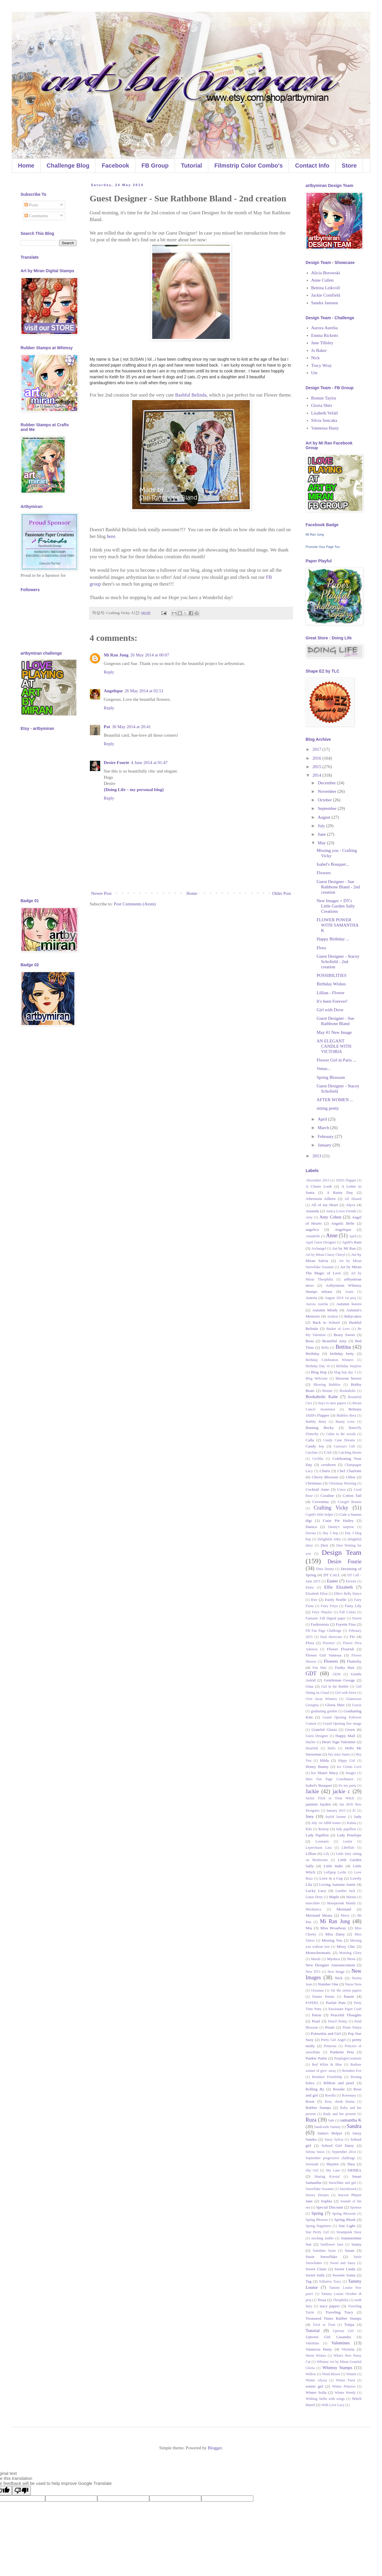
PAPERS (312, 2003)
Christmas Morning (342, 1483)
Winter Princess (343, 2386)
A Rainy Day (340, 1192)
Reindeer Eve (351, 2071)
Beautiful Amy (334, 1341)
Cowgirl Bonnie (349, 1502)
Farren (356, 1618)
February (326, 1136)
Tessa (321, 2300)
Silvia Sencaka (324, 420)
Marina (351, 1897)
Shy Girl (312, 2170)
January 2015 (336, 1810)
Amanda (312, 1211)
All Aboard (352, 1199)
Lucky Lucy (316, 1890)
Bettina (343, 1347)
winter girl (314, 2386)
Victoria (348, 2349)
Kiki (309, 1829)
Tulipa (349, 2324)
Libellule (348, 1848)
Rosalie (339, 2089)
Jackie (312, 1791)
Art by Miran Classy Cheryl (325, 1255)
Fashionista (320, 1624)
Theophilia (340, 2300)
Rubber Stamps (318, 2107)
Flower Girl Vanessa (323, 1655)
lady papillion (346, 1829)
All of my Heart (324, 1205)
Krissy (324, 1829)
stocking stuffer (322, 2238)
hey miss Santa (339, 1754)
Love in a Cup (331, 1878)
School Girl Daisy (337, 2145)
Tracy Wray (321, 365)
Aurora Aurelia (324, 327)
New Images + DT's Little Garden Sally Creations (336, 906)
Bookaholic (348, 1391)
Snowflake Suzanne (320, 2189)
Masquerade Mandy (341, 1903)
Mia (309, 1928)
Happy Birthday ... (333, 939)
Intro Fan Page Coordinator (329, 1779)
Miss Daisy (335, 1934)
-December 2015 (317, 1180)
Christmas (314, 1483)
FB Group (155, 165)
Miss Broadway (333, 1928)
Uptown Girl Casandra (328, 2337)
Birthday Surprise (348, 1366)
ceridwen (328, 1464)
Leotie (347, 1841)
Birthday (312, 1353)
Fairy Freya (329, 1606)
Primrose (330, 2046)
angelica (312, 1229)
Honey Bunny (317, 1766)
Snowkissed (348, 2189)
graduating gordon (324, 1711)
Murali (316, 1959)
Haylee (311, 1742)
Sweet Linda (345, 2269)
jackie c (341, 1791)
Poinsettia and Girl (326, 2033)
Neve (351, 1959)
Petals (330, 2027)
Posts (31, 205)
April (323, 1119)
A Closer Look (319, 1186)
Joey (310, 1816)
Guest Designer (317, 1736)
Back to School (326, 1322)
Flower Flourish (340, 1649)
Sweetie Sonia (343, 2275)
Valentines (340, 2343)
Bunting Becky (320, 1427)
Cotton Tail (352, 1495)
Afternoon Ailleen (321, 1198)
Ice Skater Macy (324, 1773)
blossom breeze (348, 1378)
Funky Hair (344, 1667)
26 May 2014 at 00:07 (149, 655)
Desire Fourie (116, 762)
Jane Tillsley (322, 342)
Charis (325, 1471)
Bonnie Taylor (323, 398)
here (111, 536)
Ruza (311, 2120)
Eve (314, 1599)
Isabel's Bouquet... (333, 864)
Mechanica (313, 1909)
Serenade (312, 2164)
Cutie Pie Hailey (338, 1520)
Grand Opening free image (342, 1723)
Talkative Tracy (330, 2281)
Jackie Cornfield (325, 295)
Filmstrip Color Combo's (249, 165)
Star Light (347, 2226)
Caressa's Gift (344, 1446)
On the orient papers (346, 1990)
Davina (311, 1533)
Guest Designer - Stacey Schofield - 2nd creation (338, 961)
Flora (321, 947)
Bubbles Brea (346, 1415)
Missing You (332, 1940)
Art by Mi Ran (344, 1248)
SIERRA (354, 2170)
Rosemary (349, 2095)
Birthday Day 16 (318, 1366)
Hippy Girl (346, 1760)
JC (354, 1810)
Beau (310, 1341)
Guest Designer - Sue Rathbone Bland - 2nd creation (338, 887)
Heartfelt (312, 1748)
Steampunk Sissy (348, 2232)
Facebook (115, 165)
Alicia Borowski (325, 272)
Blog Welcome (317, 1378)
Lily (326, 1854)
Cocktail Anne (317, 1489)
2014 (317, 775)
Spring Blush (344, 2219)
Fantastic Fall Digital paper (326, 1618)
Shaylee (332, 2164)
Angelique (113, 690)
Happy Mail (345, 1736)
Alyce (350, 1205)
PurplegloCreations (347, 2058)
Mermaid (343, 1909)
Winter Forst (345, 2380)
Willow (311, 2374)
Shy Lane (333, 2170)
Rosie (310, 2101)
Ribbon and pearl (339, 2083)
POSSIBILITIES (332, 975)
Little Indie (333, 1866)
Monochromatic (318, 1952)
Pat (107, 726)
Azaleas (332, 1316)
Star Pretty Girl (317, 2232)
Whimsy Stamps (337, 2367)
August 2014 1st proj (340, 1298)
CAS (327, 1452)
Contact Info (312, 165)
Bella (325, 1347)
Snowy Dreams (317, 2195)
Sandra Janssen (324, 302)
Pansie (349, 1996)
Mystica (333, 1959)
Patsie (316, 2015)
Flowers (324, 872)
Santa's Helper (330, 2133)
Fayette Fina (346, 1624)
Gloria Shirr (321, 405)
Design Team (341, 1552)
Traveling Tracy (339, 2312)
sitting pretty (328, 1108)
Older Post (281, 893)
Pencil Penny (337, 2021)
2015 (317, 766)
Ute (314, 372)
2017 (317, 749)
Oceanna (317, 1990)
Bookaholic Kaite (322, 1396)
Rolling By (315, 2089)
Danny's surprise (341, 1527)
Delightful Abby (329, 1539)
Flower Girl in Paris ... (336, 1060)
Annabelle (313, 1236)
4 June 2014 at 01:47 (149, 762)
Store (349, 165)
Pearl (316, 2021)
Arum (349, 1292)
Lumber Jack (345, 1891)
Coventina (320, 1502)
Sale (331, 2120)
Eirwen (351, 1581)
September (328, 808)
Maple (334, 1897)
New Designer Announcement (330, 1965)
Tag (308, 2281)
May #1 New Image (334, 1032)
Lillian (311, 1853)
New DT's (313, 1972)
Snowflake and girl (342, 2183)
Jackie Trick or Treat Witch (330, 1798)
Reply (109, 672)
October (325, 800)
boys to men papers (332, 1403)
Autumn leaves (348, 1304)
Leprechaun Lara (319, 1848)
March (324, 1127)
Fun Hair (319, 1668)
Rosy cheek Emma (340, 2101)
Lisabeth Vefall (324, 413)
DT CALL (331, 1575)
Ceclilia (317, 1459)
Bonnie (327, 1391)
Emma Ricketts (324, 335)
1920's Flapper (346, 1180)
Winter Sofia (316, 2392)
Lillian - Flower (331, 992)
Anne (331, 1235)
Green (350, 1729)
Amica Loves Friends (341, 1211)
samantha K (350, 2120)
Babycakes (352, 1316)
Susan (349, 2250)
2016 (317, 758)
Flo (352, 1636)
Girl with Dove (330, 1009)
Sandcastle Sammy (327, 2127)
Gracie (356, 1705)
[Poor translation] (21, 2490)
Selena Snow (315, 2152)
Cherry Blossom (325, 1477)
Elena (310, 1587)
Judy (358, 1816)
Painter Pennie (323, 1997)
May (322, 842)
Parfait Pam (336, 2002)
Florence (329, 1643)
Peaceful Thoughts (346, 2015)
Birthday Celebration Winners (329, 1360)
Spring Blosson (317, 2220)
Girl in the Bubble (335, 1686)
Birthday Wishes (331, 984)
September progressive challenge (330, 2158)
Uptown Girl (343, 2331)
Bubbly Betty (316, 1422)
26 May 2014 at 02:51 (144, 690)
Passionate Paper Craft (345, 2009)
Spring (317, 2213)
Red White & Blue (327, 2064)
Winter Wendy (345, 2393)
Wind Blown (331, 2374)
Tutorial (191, 165)
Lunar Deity (314, 1897)
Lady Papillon (317, 1835)
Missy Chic (346, 1946)
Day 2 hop (330, 1533)
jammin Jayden (318, 1804)
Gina (309, 1686)
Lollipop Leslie (335, 1872)
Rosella (330, 2095)
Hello (332, 1748)
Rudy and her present (339, 2114)
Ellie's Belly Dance (347, 1594)
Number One (328, 1984)
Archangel (318, 1248)
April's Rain (352, 1242)
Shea (351, 2164)
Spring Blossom (331, 1077)
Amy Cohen (330, 1217)
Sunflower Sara (331, 2244)
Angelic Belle (342, 1223)
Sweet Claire (316, 2269)
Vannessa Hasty (325, 428)
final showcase (331, 1637)
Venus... (324, 1068)
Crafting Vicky (331, 1508)
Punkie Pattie (316, 2058)
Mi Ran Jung (116, 655)
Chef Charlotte (349, 1471)
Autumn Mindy (325, 1310)
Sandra (354, 2126)
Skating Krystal (327, 2176)
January (325, 1145)
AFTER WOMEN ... (335, 1099)
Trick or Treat (324, 2325)
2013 (317, 1156)
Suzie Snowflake (321, 2256)
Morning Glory (350, 1953)
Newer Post (101, 893)
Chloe (350, 1477)
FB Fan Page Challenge (323, 1631)
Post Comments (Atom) (135, 904)
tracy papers (330, 2306)
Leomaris (322, 1841)
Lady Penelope (349, 1835)
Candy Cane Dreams (339, 1440)
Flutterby (354, 1661)
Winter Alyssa (316, 2380)
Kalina (351, 1823)
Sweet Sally (315, 2275)
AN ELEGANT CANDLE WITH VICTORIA (334, 1046)
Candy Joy (315, 1446)
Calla (310, 1440)
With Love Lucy (333, 2405)
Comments (36, 215)
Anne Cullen (322, 280)
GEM (337, 1674)
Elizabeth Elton (317, 1594)
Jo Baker (319, 350)
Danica (311, 1526)
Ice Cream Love (349, 1767)
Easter (332, 1581)
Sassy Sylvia (334, 2139)
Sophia (326, 2201)
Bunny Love (345, 1422)
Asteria (311, 1297)
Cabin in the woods (341, 1434)
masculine (313, 1903)
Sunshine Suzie (324, 2251)
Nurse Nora (353, 1984)
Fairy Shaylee (322, 1612)
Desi (324, 1545)
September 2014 (344, 2152)
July (322, 825)
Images (351, 1773)
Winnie (351, 2374)
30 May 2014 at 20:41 (131, 726)
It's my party (347, 1785)
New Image (335, 1972)
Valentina (312, 2343)
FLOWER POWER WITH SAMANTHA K (337, 925)
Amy (309, 1217)
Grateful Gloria (324, 1729)
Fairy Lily (353, 1606)
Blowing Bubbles (327, 1385)
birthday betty (342, 1353)
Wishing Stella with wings (325, 2399)
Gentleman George (339, 1680)
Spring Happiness (318, 2226)
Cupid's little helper (319, 1514)
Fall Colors (347, 1612)
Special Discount (329, 2207)
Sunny (356, 2244)
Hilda (324, 1760)
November (327, 791)
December (327, 782)
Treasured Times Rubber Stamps (333, 2318)
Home (26, 165)
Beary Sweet (344, 1335)
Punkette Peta (342, 2052)
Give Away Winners (321, 1699)
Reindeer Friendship (327, 2077)
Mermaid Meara (319, 1915)
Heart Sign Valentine (339, 1742)
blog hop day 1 (345, 1372)
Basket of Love (338, 1329)
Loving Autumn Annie (337, 1884)
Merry (345, 1915)
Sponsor (355, 2207)
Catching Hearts (350, 1452)
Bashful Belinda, (191, 395)
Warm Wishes (316, 2355)
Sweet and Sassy (343, 2263)
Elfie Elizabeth (338, 1587)
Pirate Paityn (352, 2027)
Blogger (215, 2447)
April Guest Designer (321, 1242)
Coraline (327, 1495)
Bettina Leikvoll (325, 287)
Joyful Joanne (335, 1817)
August (324, 817)
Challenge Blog (68, 165)
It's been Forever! (332, 1001)
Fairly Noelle (335, 1599)
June (322, 834)
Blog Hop (319, 1372)
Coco (341, 1489)
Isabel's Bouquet (319, 1785)
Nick (315, 357)
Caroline (312, 1452)
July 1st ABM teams (326, 1823)
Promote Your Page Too (323, 547)
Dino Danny (325, 1569)
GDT (311, 1673)
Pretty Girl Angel (333, 2040)
